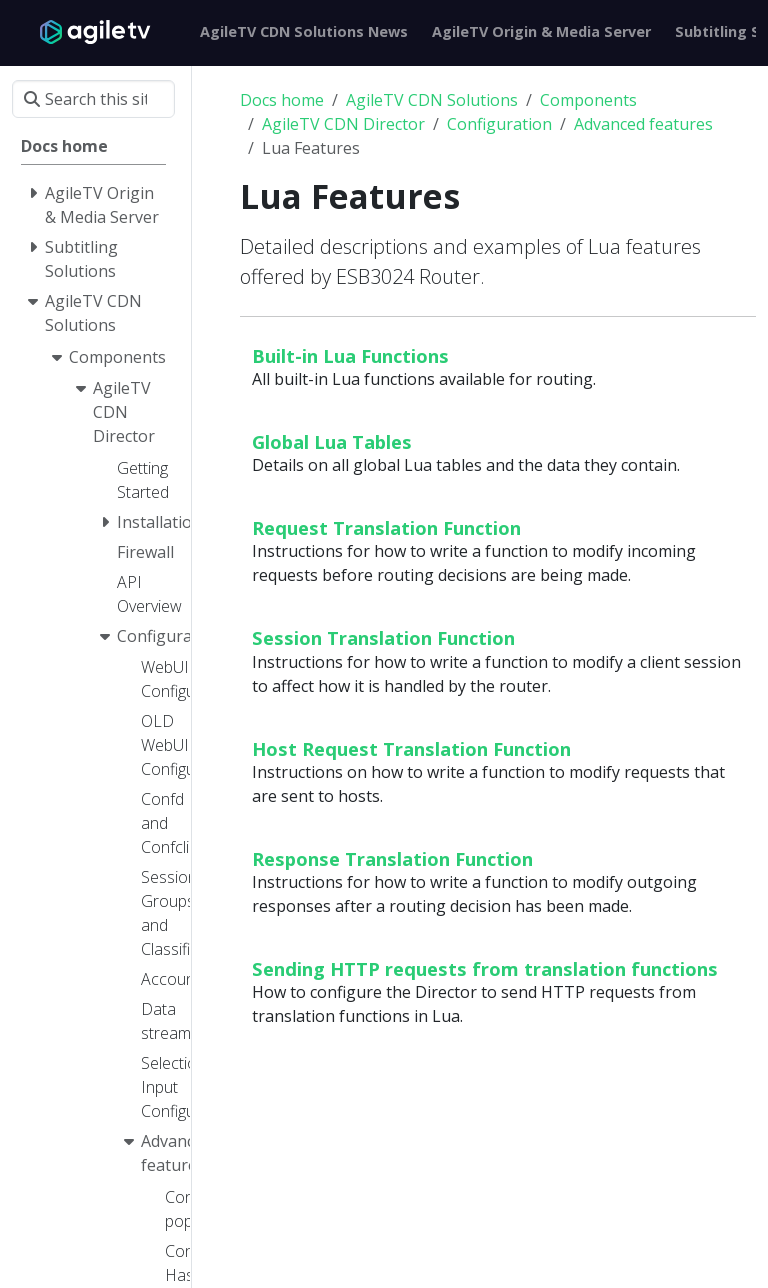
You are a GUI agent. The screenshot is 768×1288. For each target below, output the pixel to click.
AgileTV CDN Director (343, 124)
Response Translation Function (392, 858)
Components (588, 100)
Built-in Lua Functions (350, 355)
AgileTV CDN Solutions (432, 100)
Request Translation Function (386, 527)
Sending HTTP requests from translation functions (485, 968)
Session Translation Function (383, 637)
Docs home (282, 100)
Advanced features (643, 124)
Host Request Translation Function (411, 748)
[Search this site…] (93, 99)
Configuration (499, 124)
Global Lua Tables (332, 441)
